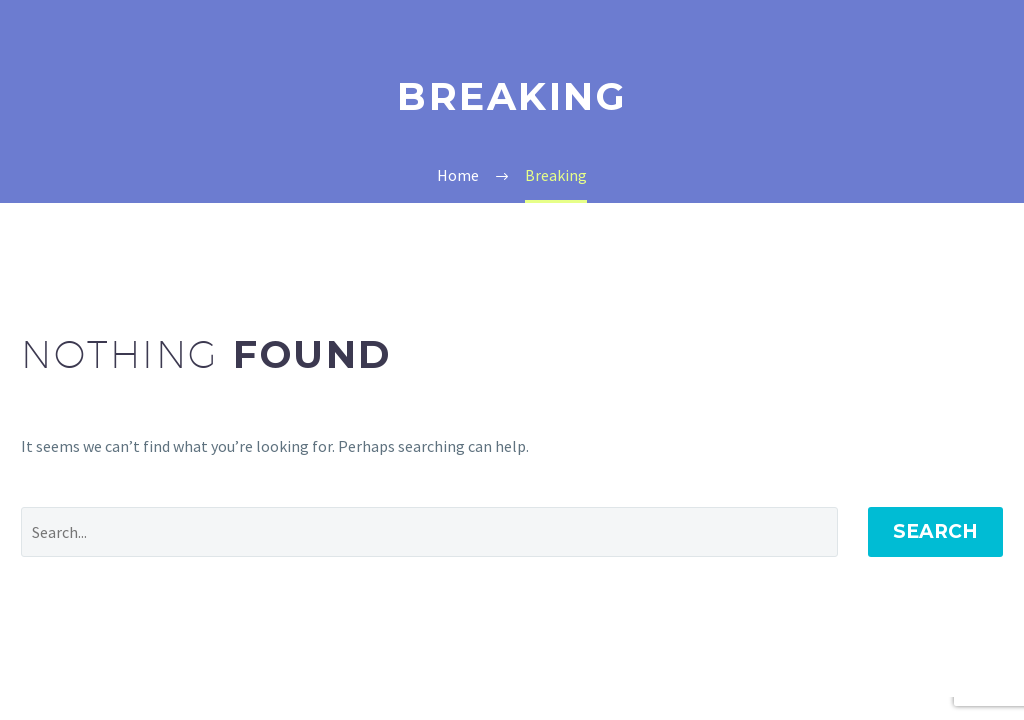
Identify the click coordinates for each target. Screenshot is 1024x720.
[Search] (429, 532)
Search (935, 531)
